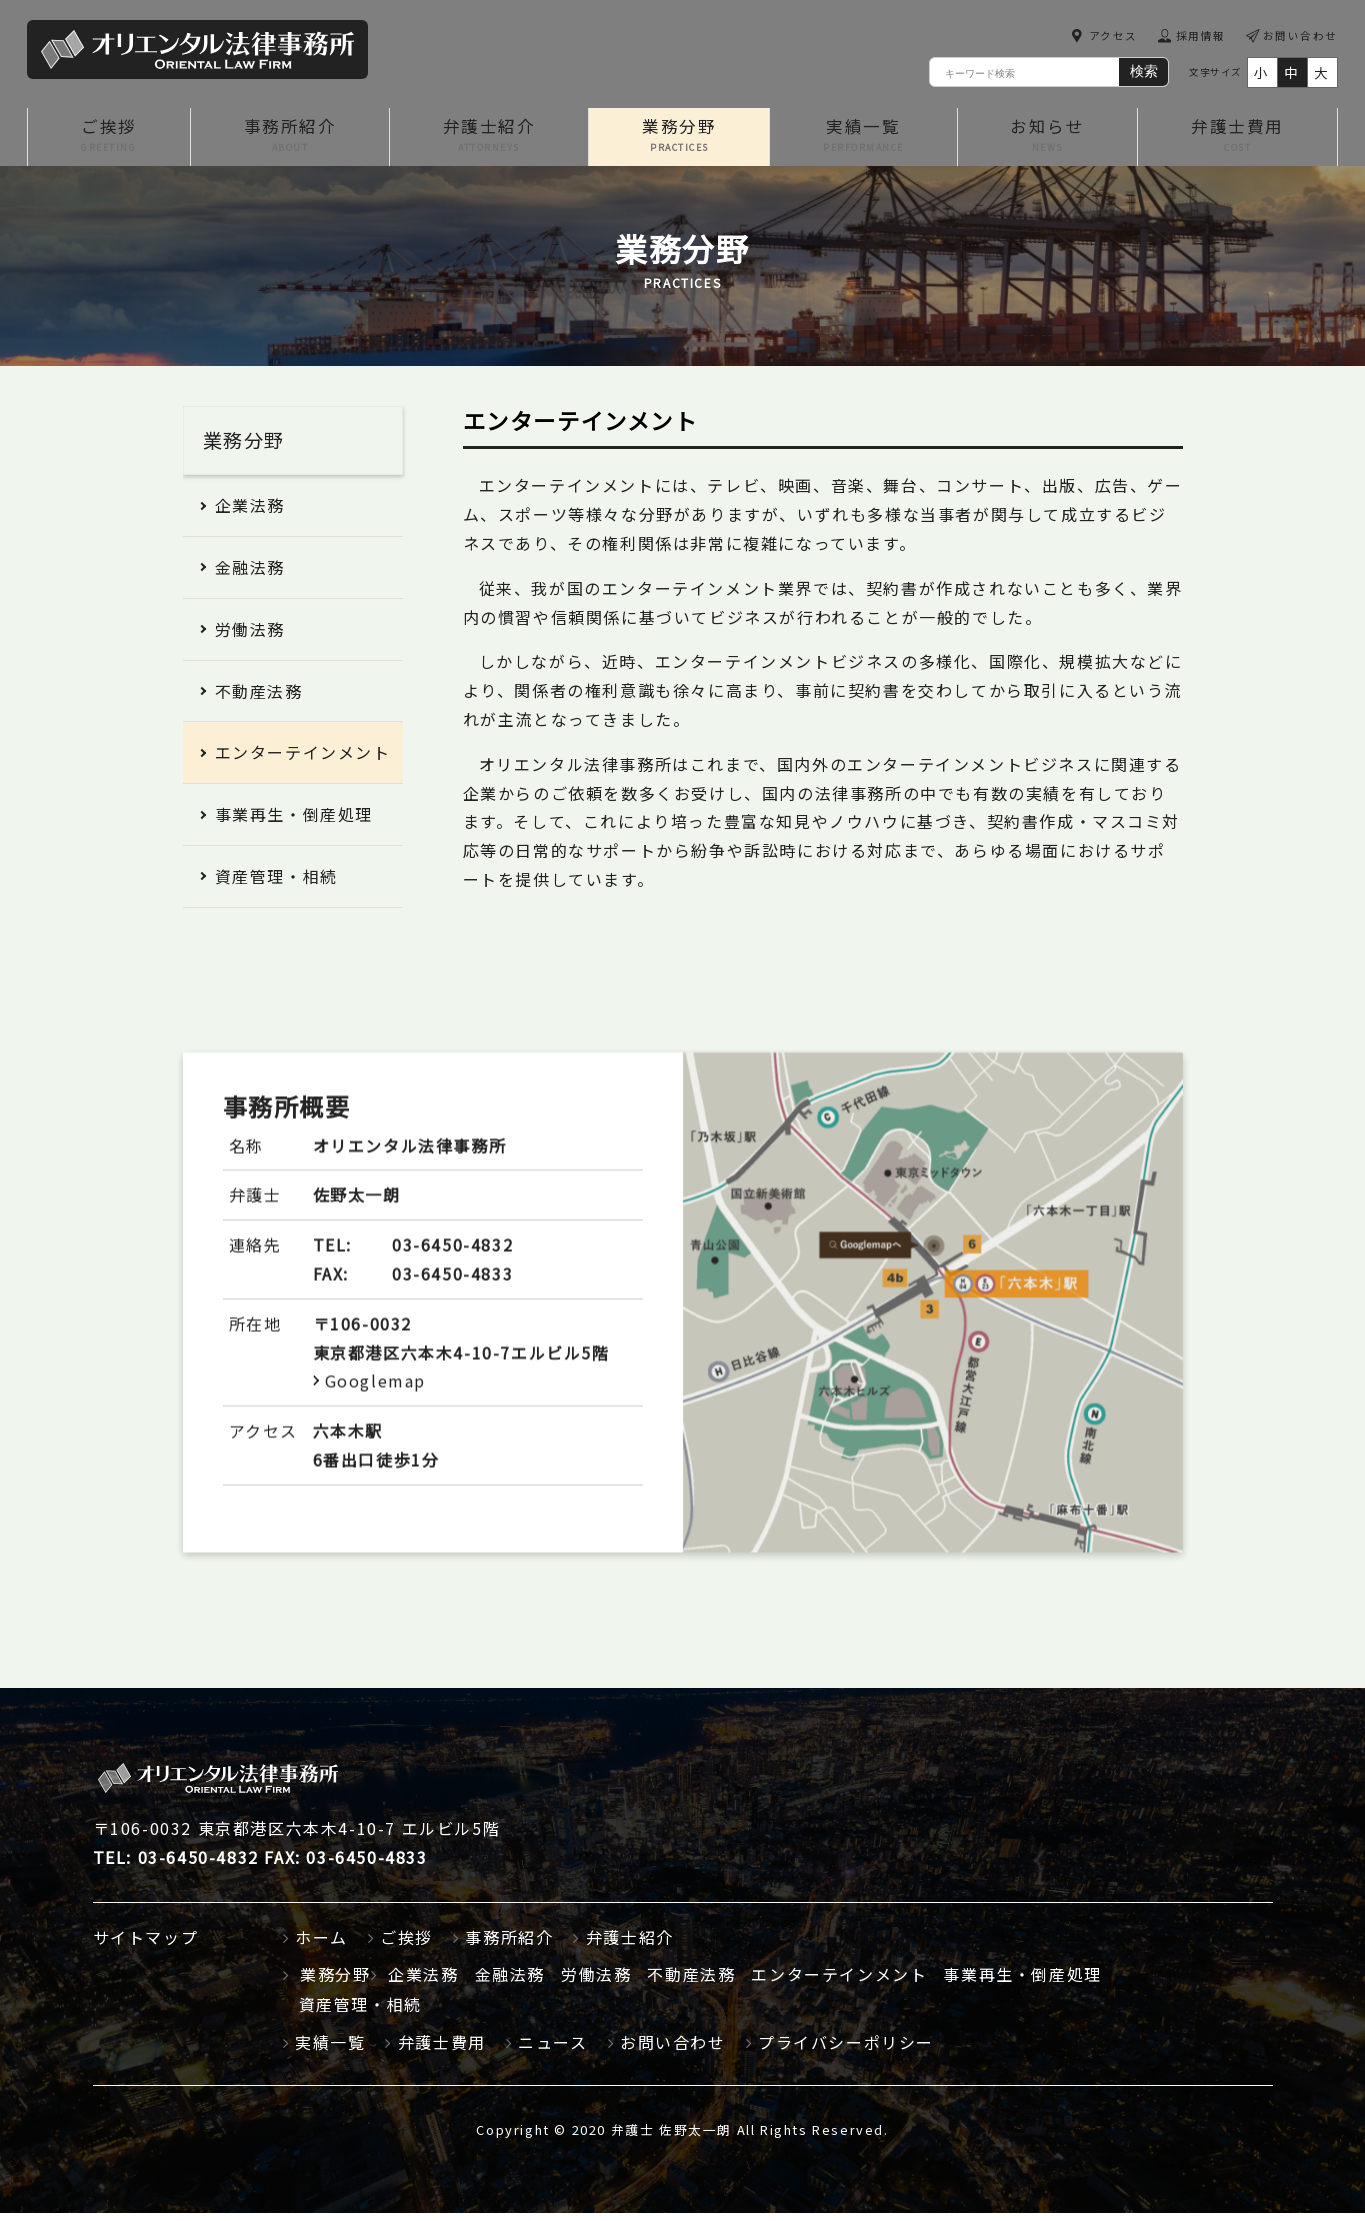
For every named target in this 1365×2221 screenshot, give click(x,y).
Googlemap (375, 1433)
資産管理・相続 (276, 884)
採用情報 (1200, 36)
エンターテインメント (303, 760)
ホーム (321, 1944)
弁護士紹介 (490, 141)
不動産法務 (259, 698)
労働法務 (250, 637)
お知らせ (1046, 141)
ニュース (552, 2049)
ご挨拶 (108, 141)
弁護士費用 (1237, 141)
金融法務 (250, 575)
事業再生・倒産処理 (294, 822)
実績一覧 (863, 141)
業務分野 (681, 141)
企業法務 (250, 513)
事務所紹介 (290, 141)
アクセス (1111, 36)
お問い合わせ (1300, 36)
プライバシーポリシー (846, 2049)
